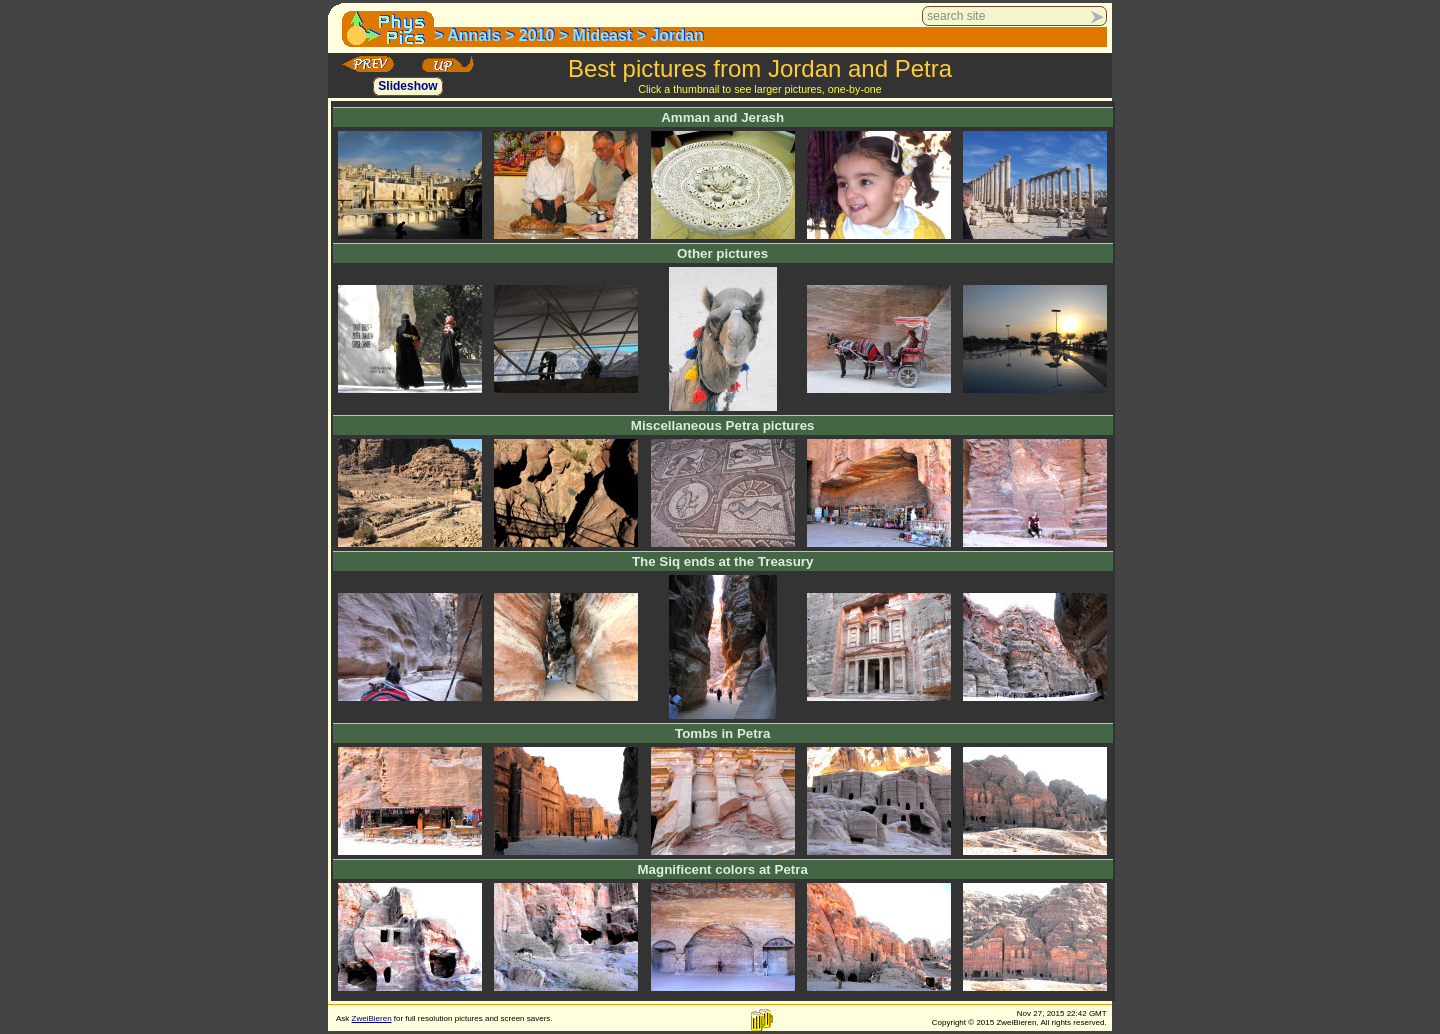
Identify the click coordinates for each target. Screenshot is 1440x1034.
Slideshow (407, 87)
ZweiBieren (372, 1018)
